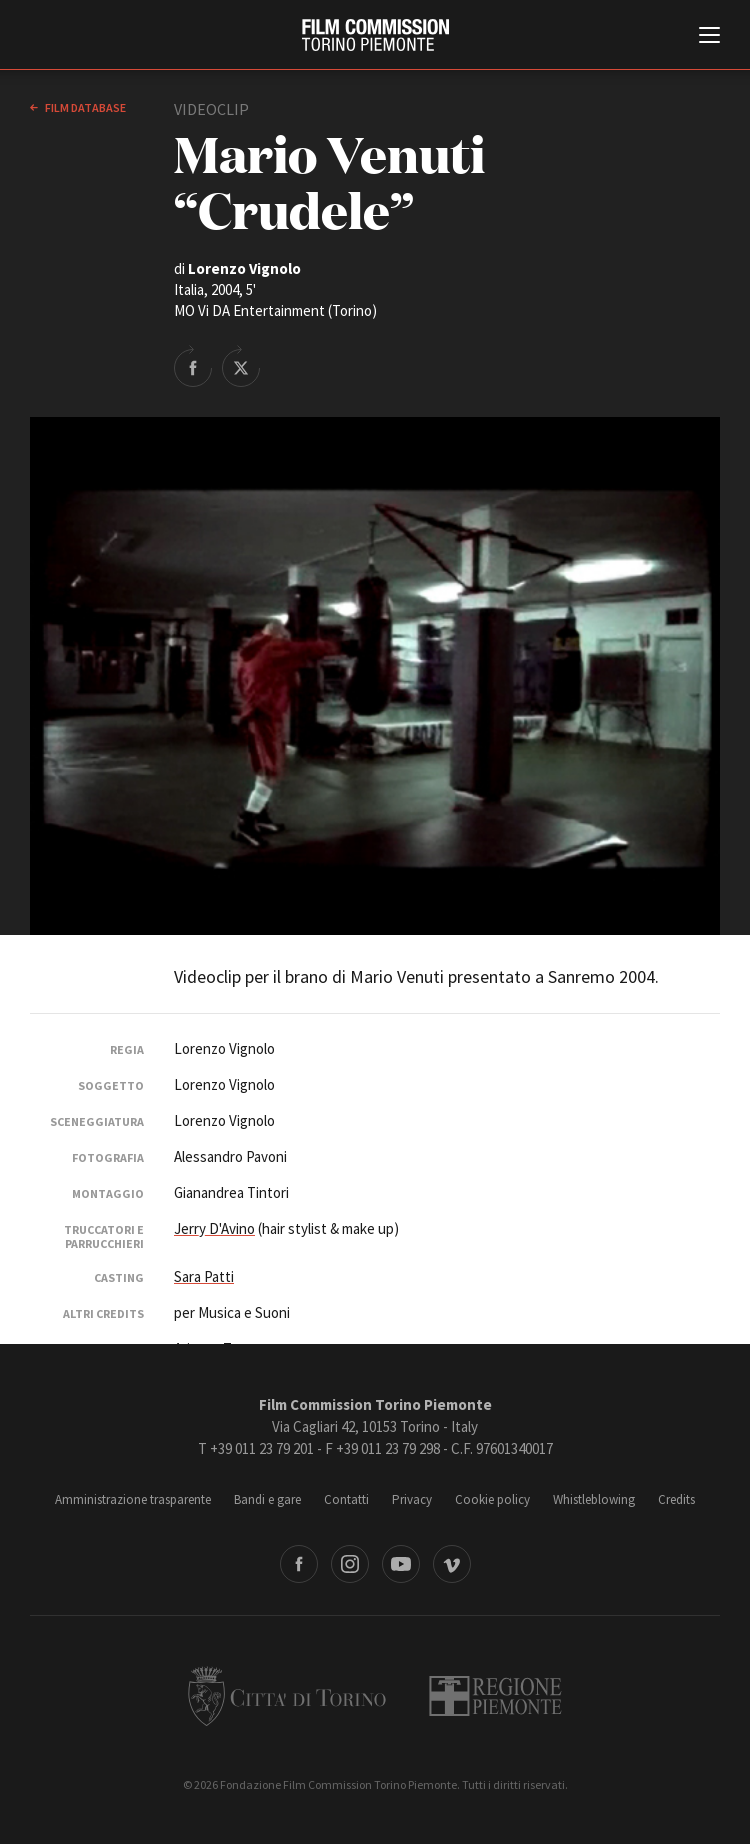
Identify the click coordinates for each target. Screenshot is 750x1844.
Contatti (346, 1499)
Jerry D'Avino (214, 1228)
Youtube (401, 1564)
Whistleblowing (594, 1499)
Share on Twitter (241, 366)
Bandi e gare (267, 1499)
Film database (84, 107)
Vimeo (452, 1564)
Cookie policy (492, 1499)
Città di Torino (287, 1696)
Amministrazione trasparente (133, 1499)
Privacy (412, 1499)
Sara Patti (204, 1276)
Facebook (299, 1564)
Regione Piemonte (495, 1696)
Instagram (350, 1564)
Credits (676, 1499)
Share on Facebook (193, 366)
